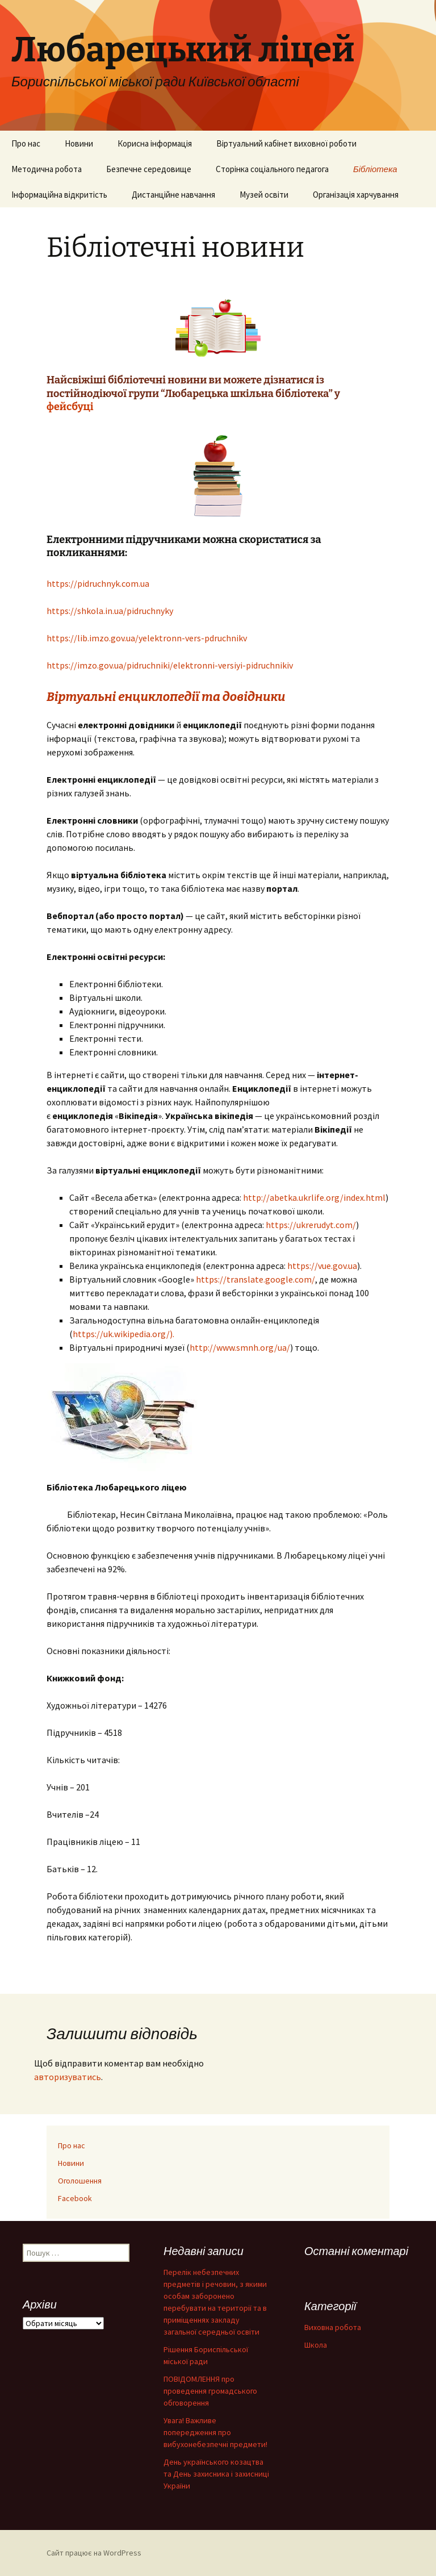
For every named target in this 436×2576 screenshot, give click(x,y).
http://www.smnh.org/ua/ (240, 1347)
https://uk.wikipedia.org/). (123, 1333)
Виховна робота (332, 2327)
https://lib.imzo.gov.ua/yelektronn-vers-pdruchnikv (147, 638)
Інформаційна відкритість (59, 194)
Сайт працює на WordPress (94, 2553)
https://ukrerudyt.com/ (311, 1224)
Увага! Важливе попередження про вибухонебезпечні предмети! (215, 2432)
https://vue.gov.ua (322, 1265)
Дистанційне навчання (173, 194)
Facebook (75, 2198)
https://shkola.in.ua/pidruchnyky (110, 610)
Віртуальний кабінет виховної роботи (286, 143)
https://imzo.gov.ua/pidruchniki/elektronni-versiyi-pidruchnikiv (170, 665)
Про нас (25, 143)
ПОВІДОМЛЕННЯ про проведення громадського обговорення (210, 2391)
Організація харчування (356, 194)
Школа (315, 2345)
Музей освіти (264, 194)
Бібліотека (375, 169)
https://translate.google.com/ (255, 1279)
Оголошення (80, 2181)
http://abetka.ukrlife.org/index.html (314, 1197)
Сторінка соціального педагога (272, 169)
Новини (79, 143)
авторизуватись (67, 2076)
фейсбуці (71, 406)
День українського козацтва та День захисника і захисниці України (216, 2474)
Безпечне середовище (148, 169)
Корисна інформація (155, 143)
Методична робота (46, 169)
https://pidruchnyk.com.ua (98, 583)
